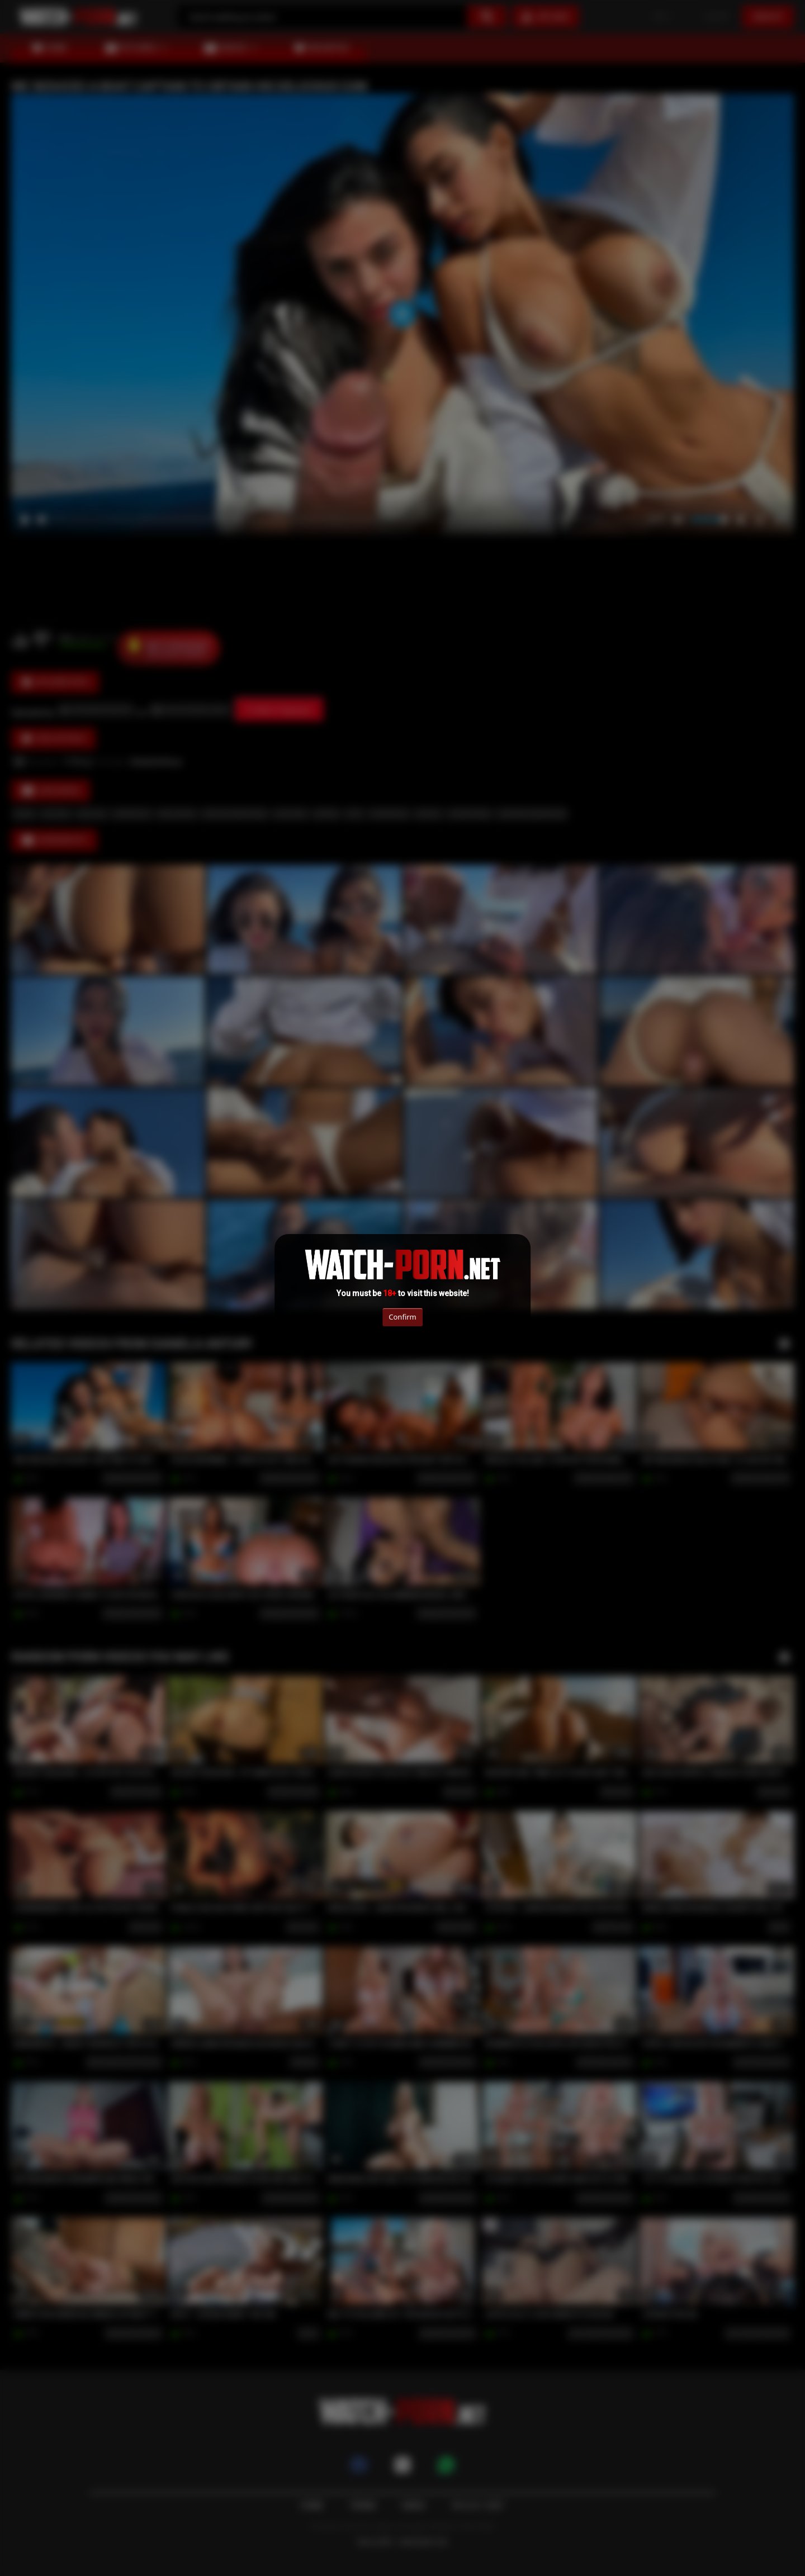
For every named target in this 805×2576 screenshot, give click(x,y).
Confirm (402, 1317)
